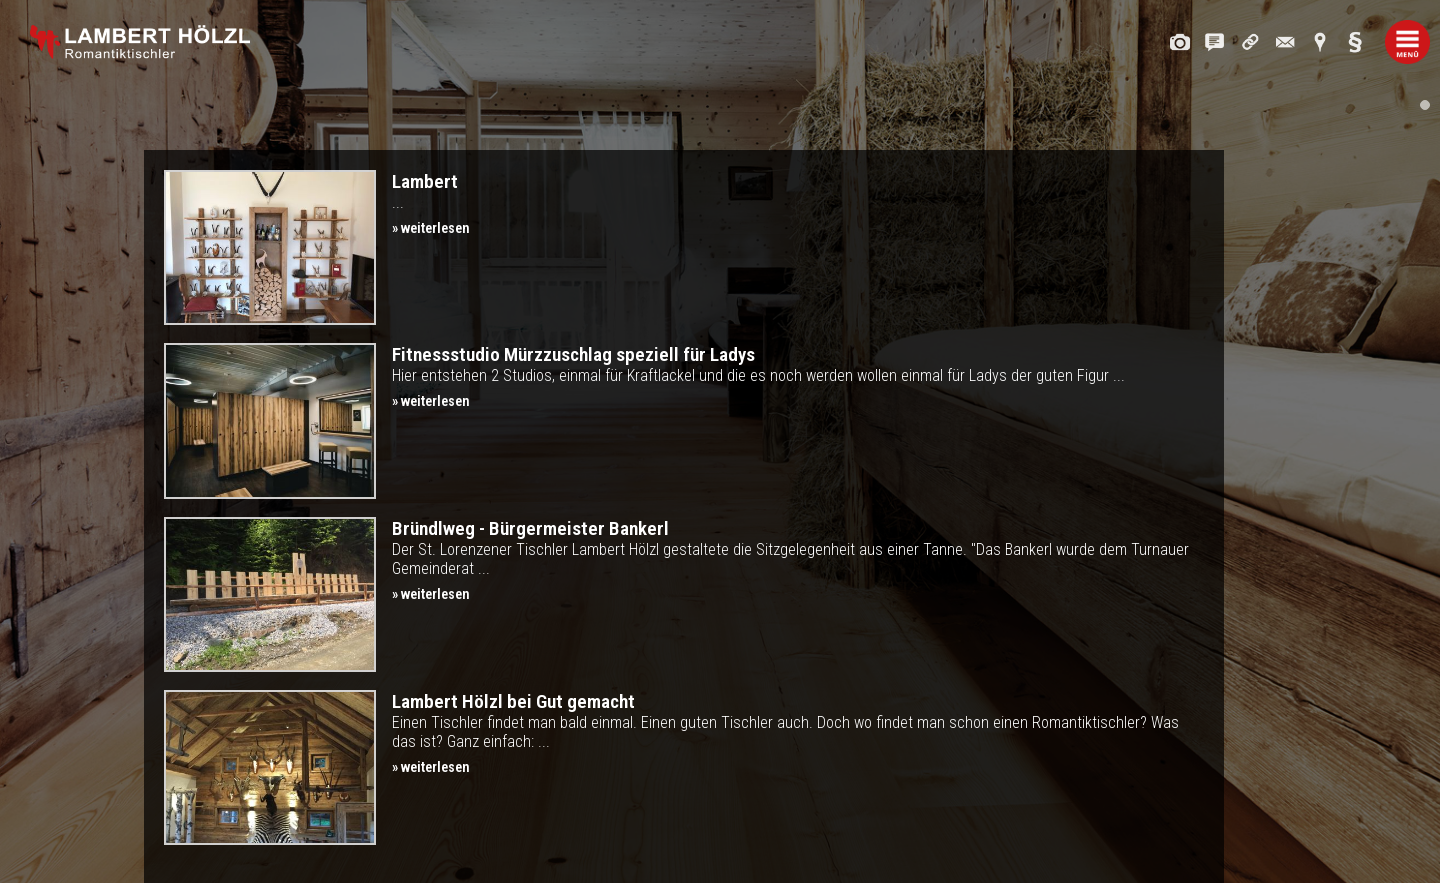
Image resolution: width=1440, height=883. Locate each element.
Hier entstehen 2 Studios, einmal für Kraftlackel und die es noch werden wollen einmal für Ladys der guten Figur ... (798, 376)
